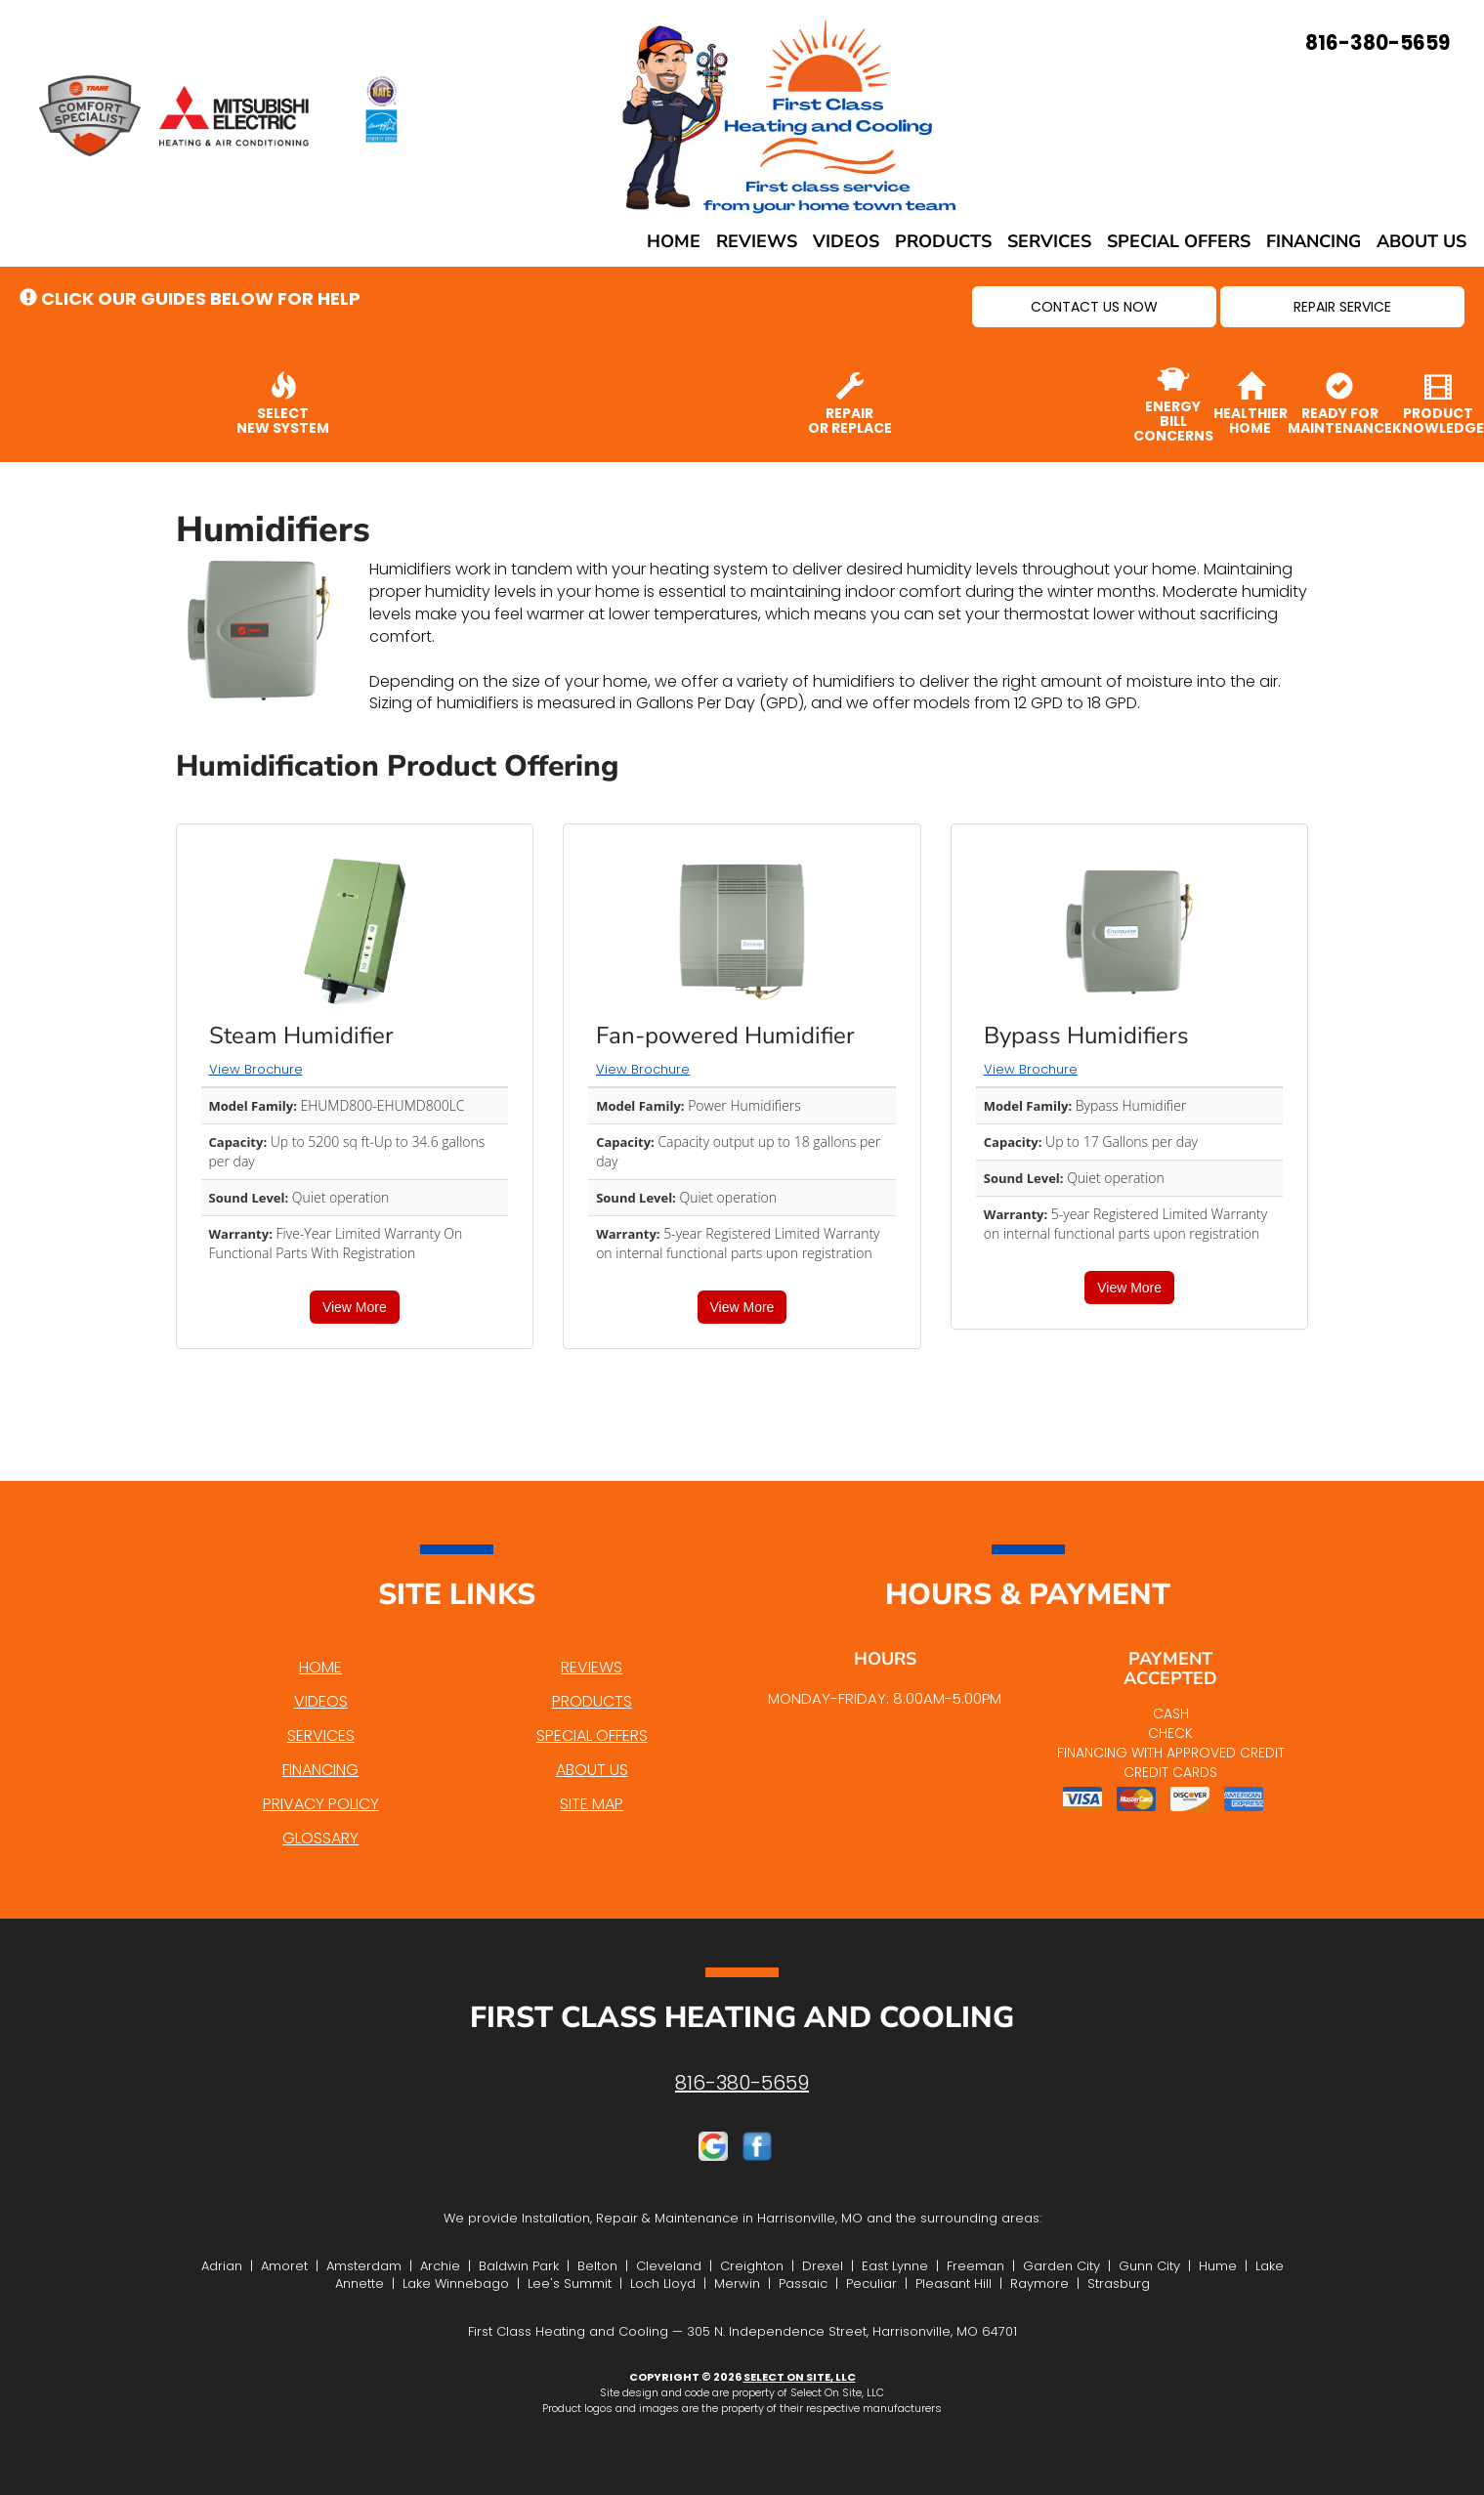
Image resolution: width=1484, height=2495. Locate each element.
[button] (1094, 306)
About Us (1421, 241)
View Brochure (256, 1069)
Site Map (591, 1804)
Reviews (756, 241)
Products (943, 241)
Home (673, 241)
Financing (1313, 241)
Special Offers (1179, 241)
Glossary (320, 1838)
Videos (846, 241)
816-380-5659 (742, 2082)
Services (1049, 241)
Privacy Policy (321, 1804)
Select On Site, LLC (799, 2377)
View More (354, 1307)
